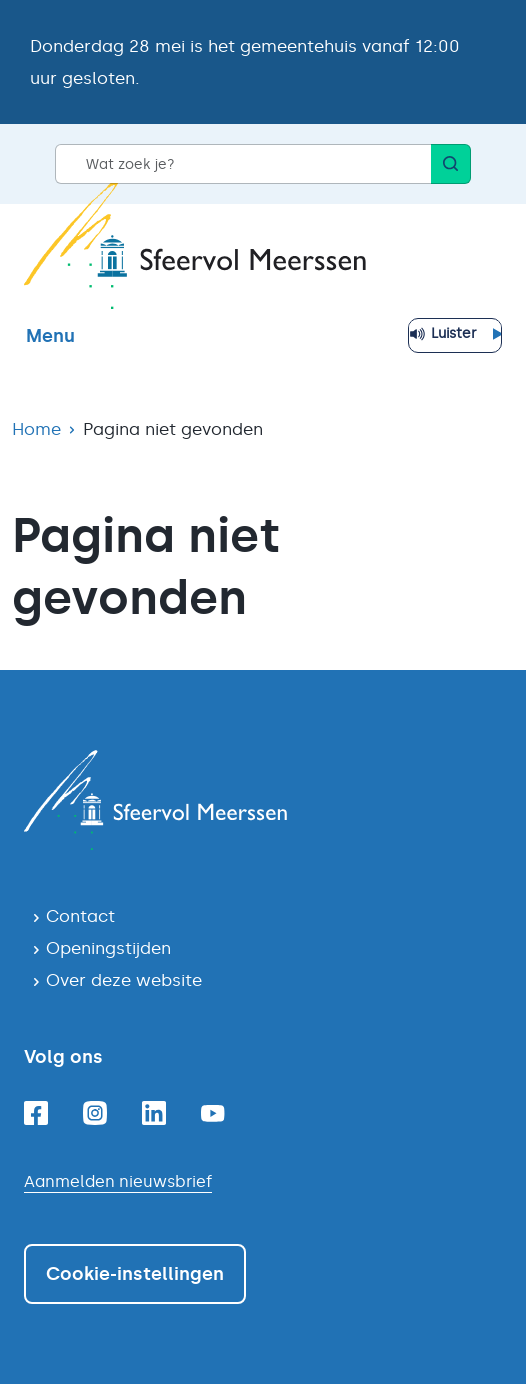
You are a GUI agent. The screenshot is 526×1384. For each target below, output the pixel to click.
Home (36, 429)
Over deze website (124, 980)
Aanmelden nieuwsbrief (118, 1181)
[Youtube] (213, 1113)
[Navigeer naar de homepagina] (263, 800)
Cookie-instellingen (135, 1274)
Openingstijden (108, 948)
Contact (80, 916)
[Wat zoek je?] (243, 164)
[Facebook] (36, 1113)
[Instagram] (95, 1113)
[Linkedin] (154, 1113)
